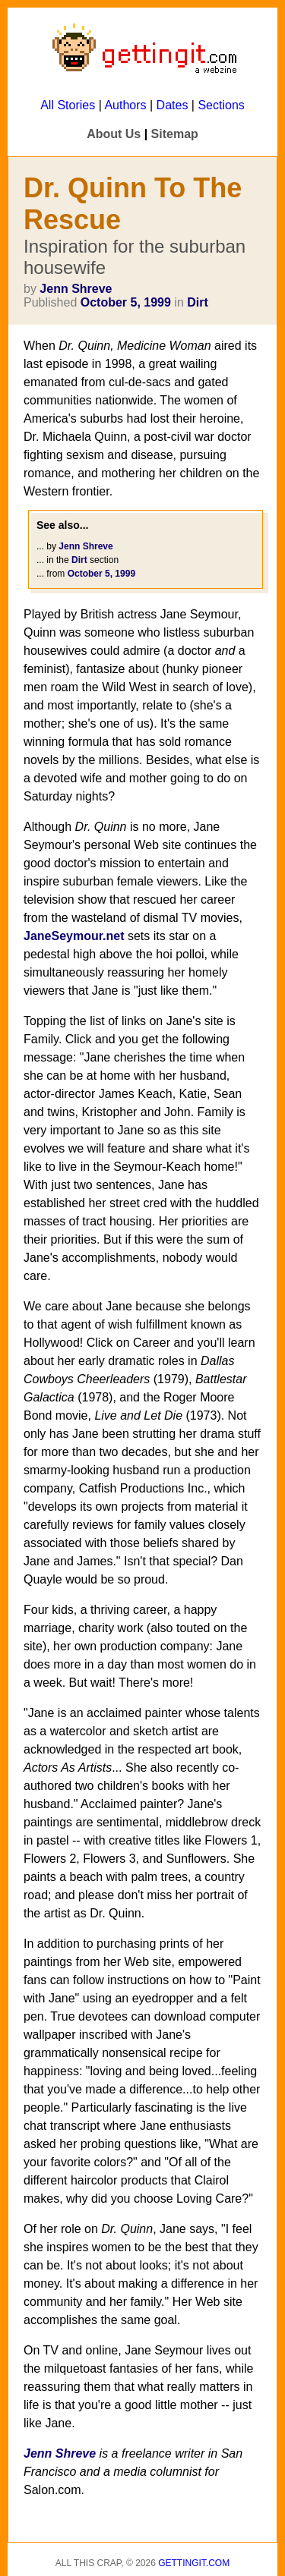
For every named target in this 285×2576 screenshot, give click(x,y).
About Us (114, 133)
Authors (125, 105)
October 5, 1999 (126, 302)
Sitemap (174, 133)
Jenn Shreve (76, 288)
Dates (172, 105)
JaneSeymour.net (74, 935)
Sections (221, 105)
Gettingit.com (194, 2563)
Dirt (197, 302)
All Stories (67, 105)
